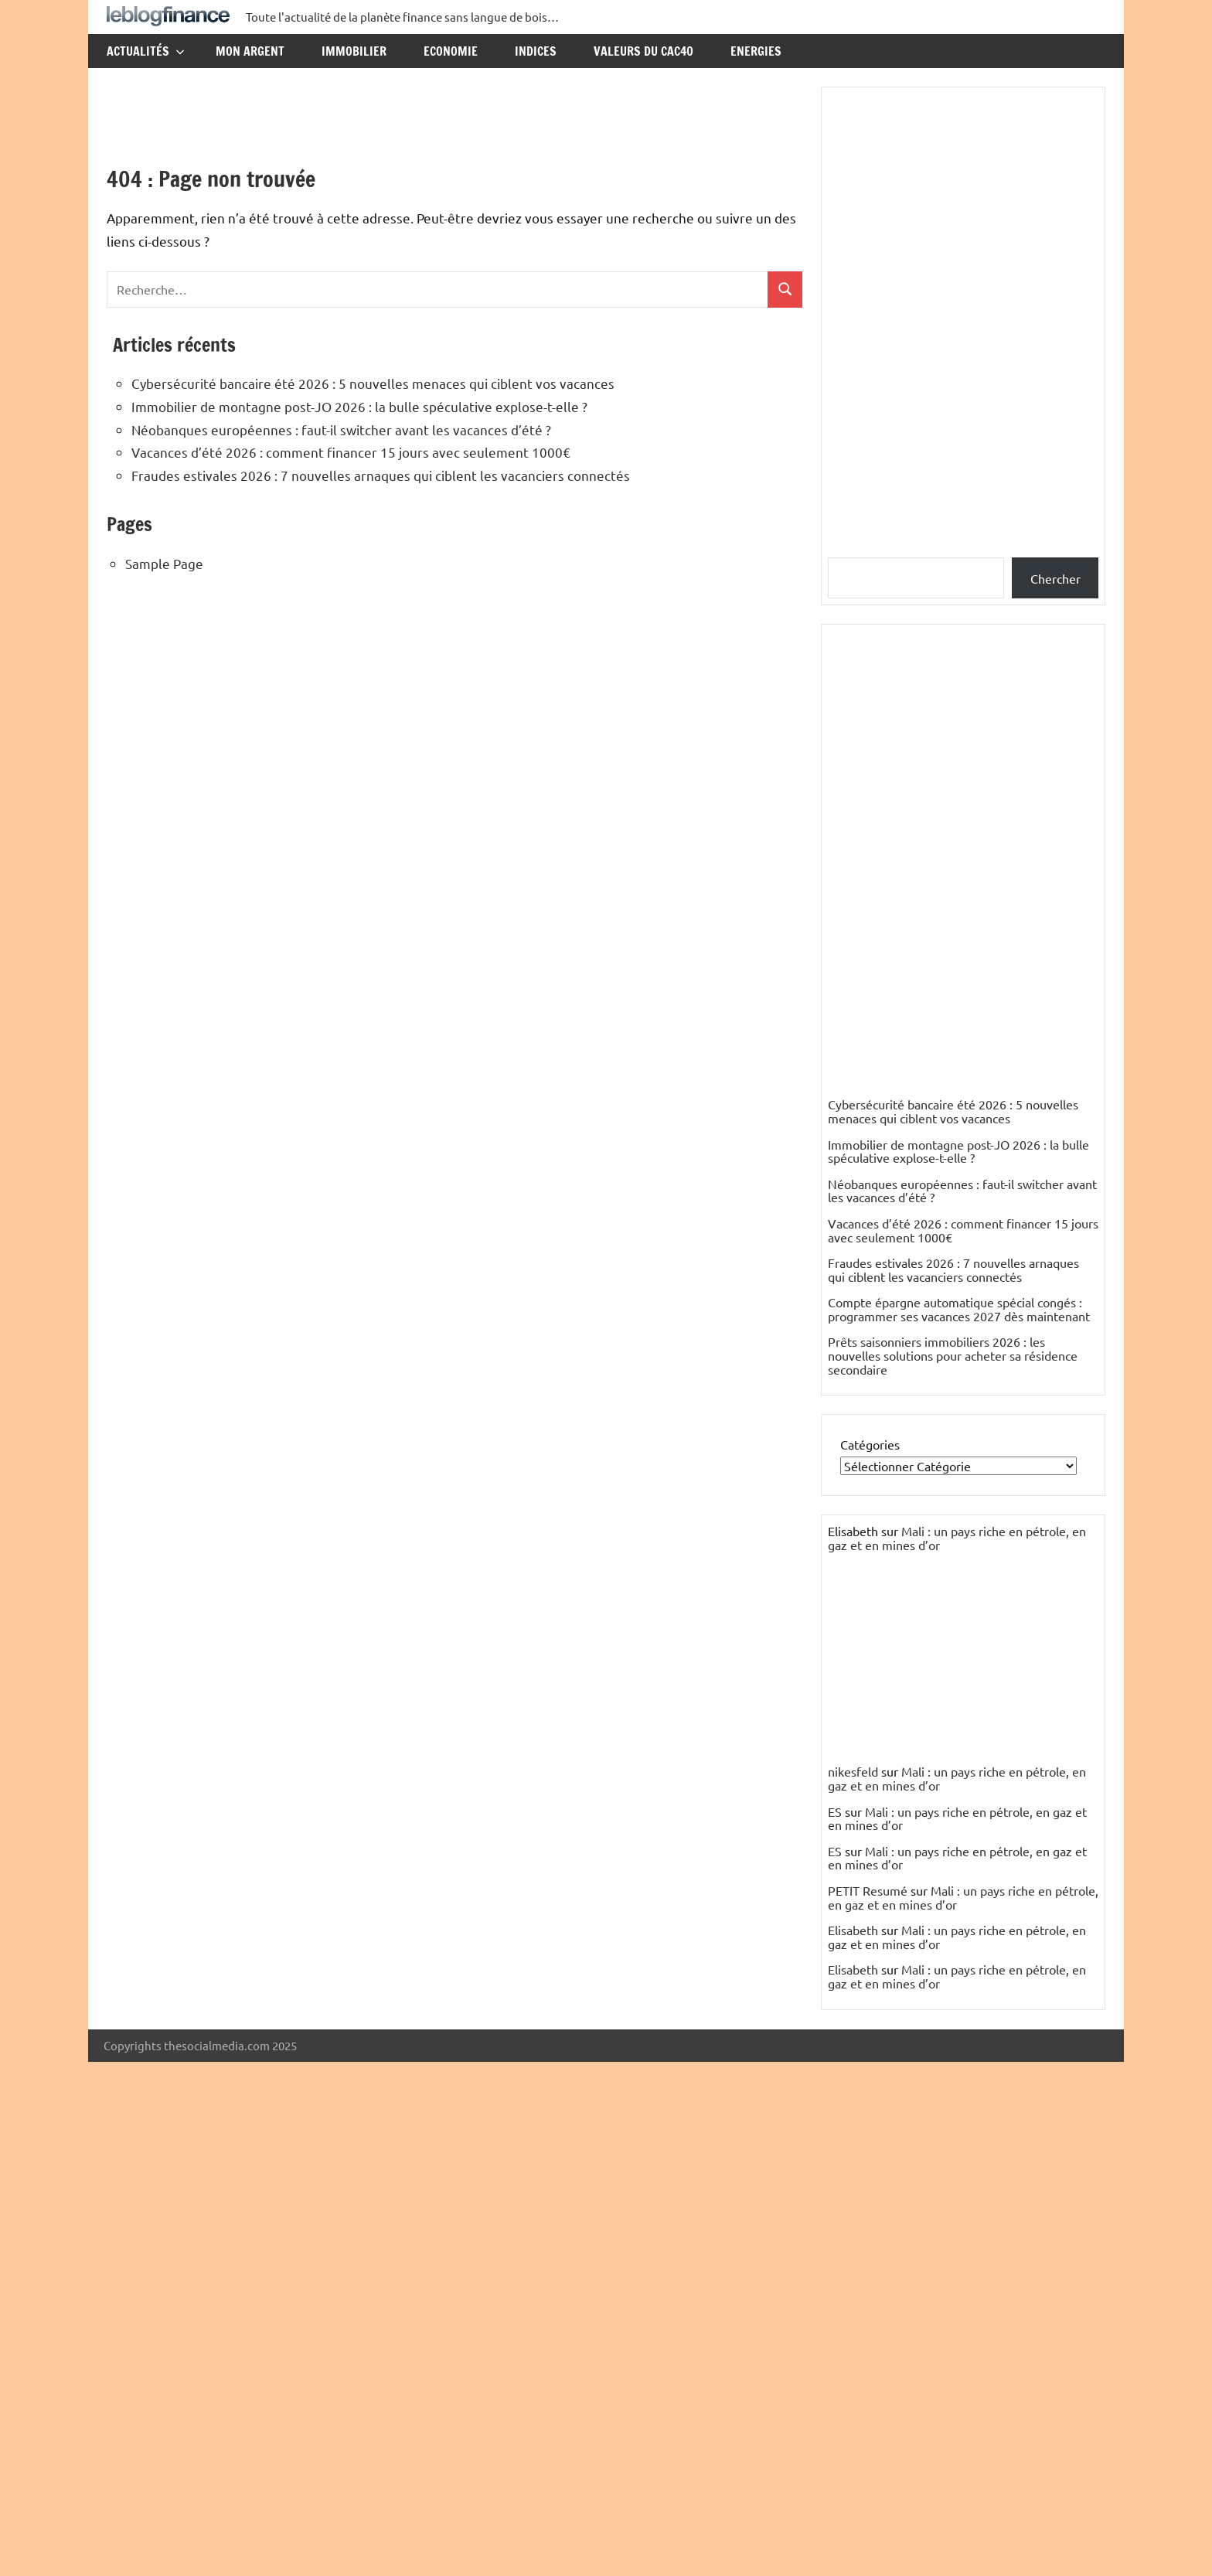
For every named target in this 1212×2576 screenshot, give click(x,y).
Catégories (870, 1444)
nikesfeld (853, 1771)
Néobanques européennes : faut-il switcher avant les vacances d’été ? (341, 429)
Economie (451, 51)
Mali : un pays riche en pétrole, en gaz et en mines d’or (957, 1537)
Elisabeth (853, 1929)
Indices (536, 51)
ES (835, 1811)
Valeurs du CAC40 (643, 51)
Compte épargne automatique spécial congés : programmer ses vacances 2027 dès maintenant (959, 1309)
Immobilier (354, 51)
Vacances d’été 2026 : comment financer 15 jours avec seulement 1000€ (350, 452)
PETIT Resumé (867, 1890)
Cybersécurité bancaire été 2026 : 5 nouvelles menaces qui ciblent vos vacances (373, 383)
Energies (755, 51)
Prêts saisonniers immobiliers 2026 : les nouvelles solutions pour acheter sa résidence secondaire (953, 1355)
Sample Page (164, 563)
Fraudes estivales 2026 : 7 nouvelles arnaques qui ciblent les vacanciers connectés (380, 475)
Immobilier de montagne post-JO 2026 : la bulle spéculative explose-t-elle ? (359, 406)
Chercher (1055, 578)
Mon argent (250, 51)
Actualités (146, 51)
